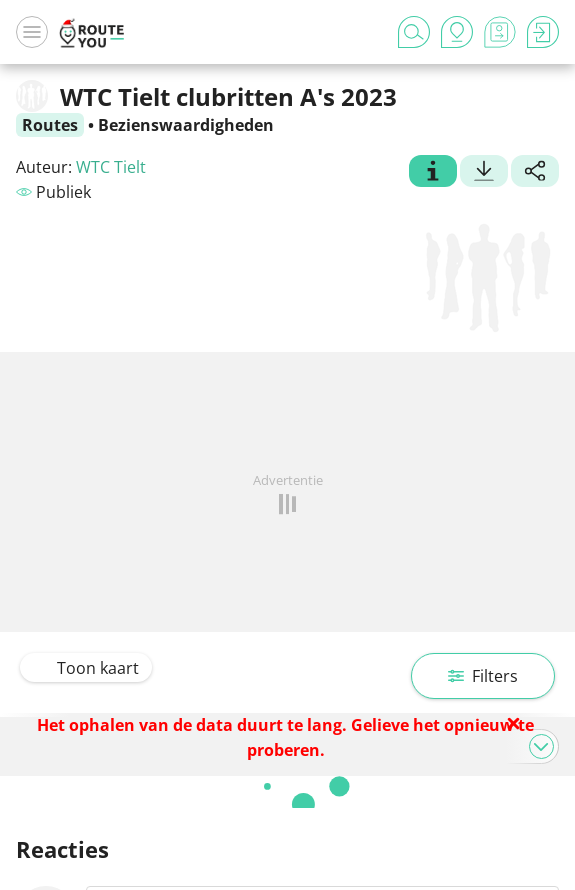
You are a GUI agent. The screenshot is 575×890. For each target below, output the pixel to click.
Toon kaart (86, 668)
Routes (50, 125)
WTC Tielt (111, 167)
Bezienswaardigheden (186, 125)
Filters (483, 676)
